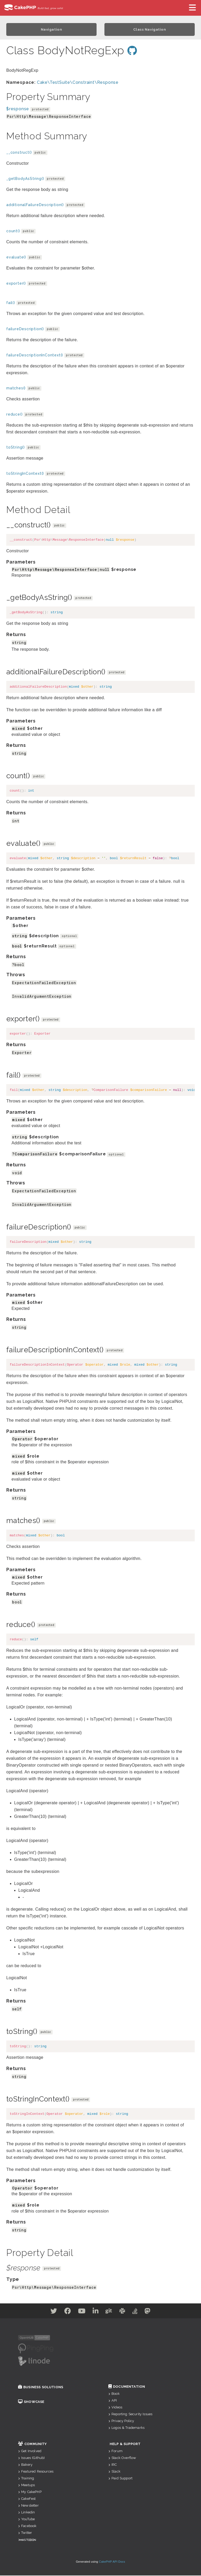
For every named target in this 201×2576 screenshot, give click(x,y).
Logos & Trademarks (126, 2428)
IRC (112, 2465)
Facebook (27, 2526)
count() (13, 231)
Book (114, 2394)
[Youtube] (76, 2312)
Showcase (31, 2402)
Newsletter (28, 2506)
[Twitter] (41, 2312)
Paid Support (120, 2479)
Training (26, 2479)
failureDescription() (25, 329)
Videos (115, 2408)
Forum (115, 2451)
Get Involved (29, 2451)
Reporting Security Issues (130, 2415)
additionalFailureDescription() (35, 205)
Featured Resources (35, 2472)
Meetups (26, 2485)
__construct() (19, 153)
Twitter (25, 2533)
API (112, 2401)
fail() (10, 303)
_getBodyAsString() (25, 179)
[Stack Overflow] (144, 2312)
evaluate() (16, 258)
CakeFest (27, 2499)
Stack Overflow (122, 2458)
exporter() (16, 284)
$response (17, 109)
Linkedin (26, 2513)
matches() (16, 389)
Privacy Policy (121, 2421)
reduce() (14, 415)
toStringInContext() (25, 474)
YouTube (26, 2520)
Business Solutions (40, 2388)
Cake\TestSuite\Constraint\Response (78, 82)
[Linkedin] (94, 2312)
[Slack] (128, 2312)
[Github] (111, 2312)
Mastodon (28, 2540)
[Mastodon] (160, 2312)
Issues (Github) (31, 2458)
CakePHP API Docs (112, 2562)
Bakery (25, 2465)
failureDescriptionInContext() (34, 356)
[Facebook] (59, 2312)
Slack (114, 2472)
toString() (15, 448)
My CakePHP (30, 2492)
